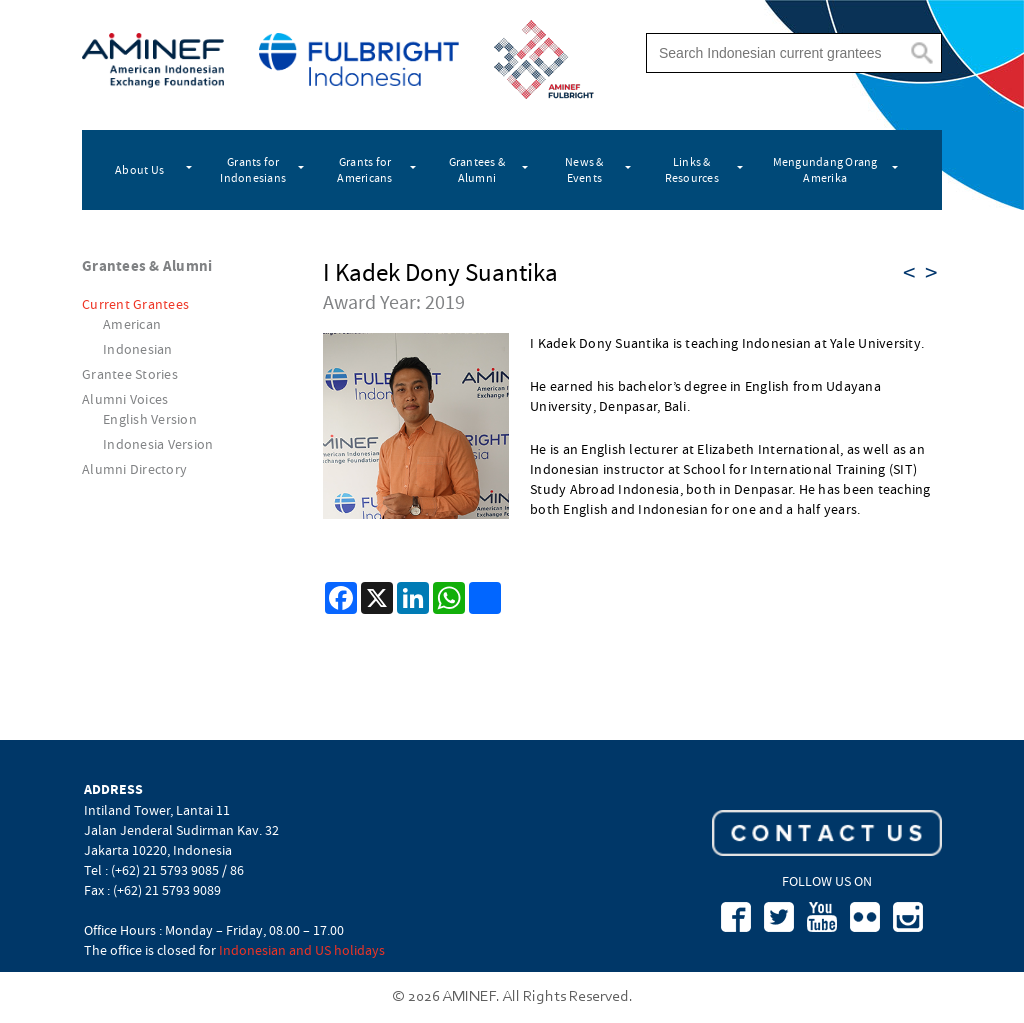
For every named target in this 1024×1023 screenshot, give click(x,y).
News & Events (584, 170)
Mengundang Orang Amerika (825, 170)
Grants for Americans (364, 170)
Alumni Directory (134, 469)
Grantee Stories (130, 374)
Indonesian (138, 349)
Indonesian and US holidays (302, 950)
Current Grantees (135, 304)
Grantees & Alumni (477, 170)
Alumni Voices (125, 399)
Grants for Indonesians (253, 170)
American (132, 324)
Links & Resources (692, 170)
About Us (139, 170)
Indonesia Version (158, 444)
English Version (150, 419)
